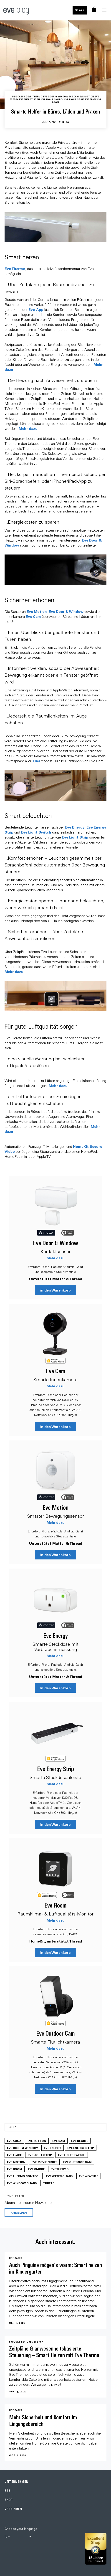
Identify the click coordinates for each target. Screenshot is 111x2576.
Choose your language (21, 2529)
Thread (49, 2183)
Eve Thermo (15, 268)
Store (80, 10)
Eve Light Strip (75, 837)
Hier (36, 760)
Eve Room (55, 1905)
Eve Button (37, 2141)
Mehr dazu (28, 428)
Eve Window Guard (22, 2183)
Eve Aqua (14, 2141)
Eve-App (35, 309)
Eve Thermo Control (23, 2176)
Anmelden (19, 2212)
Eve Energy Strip (55, 1768)
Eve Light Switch (36, 832)
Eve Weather (88, 2176)
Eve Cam (33, 616)
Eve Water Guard (59, 2176)
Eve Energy (75, 827)
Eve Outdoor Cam (55, 2033)
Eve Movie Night (44, 2162)
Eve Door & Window (66, 611)
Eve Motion (37, 611)
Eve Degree (79, 2141)
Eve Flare (14, 2155)
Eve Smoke (36, 2169)
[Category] (55, 2127)
